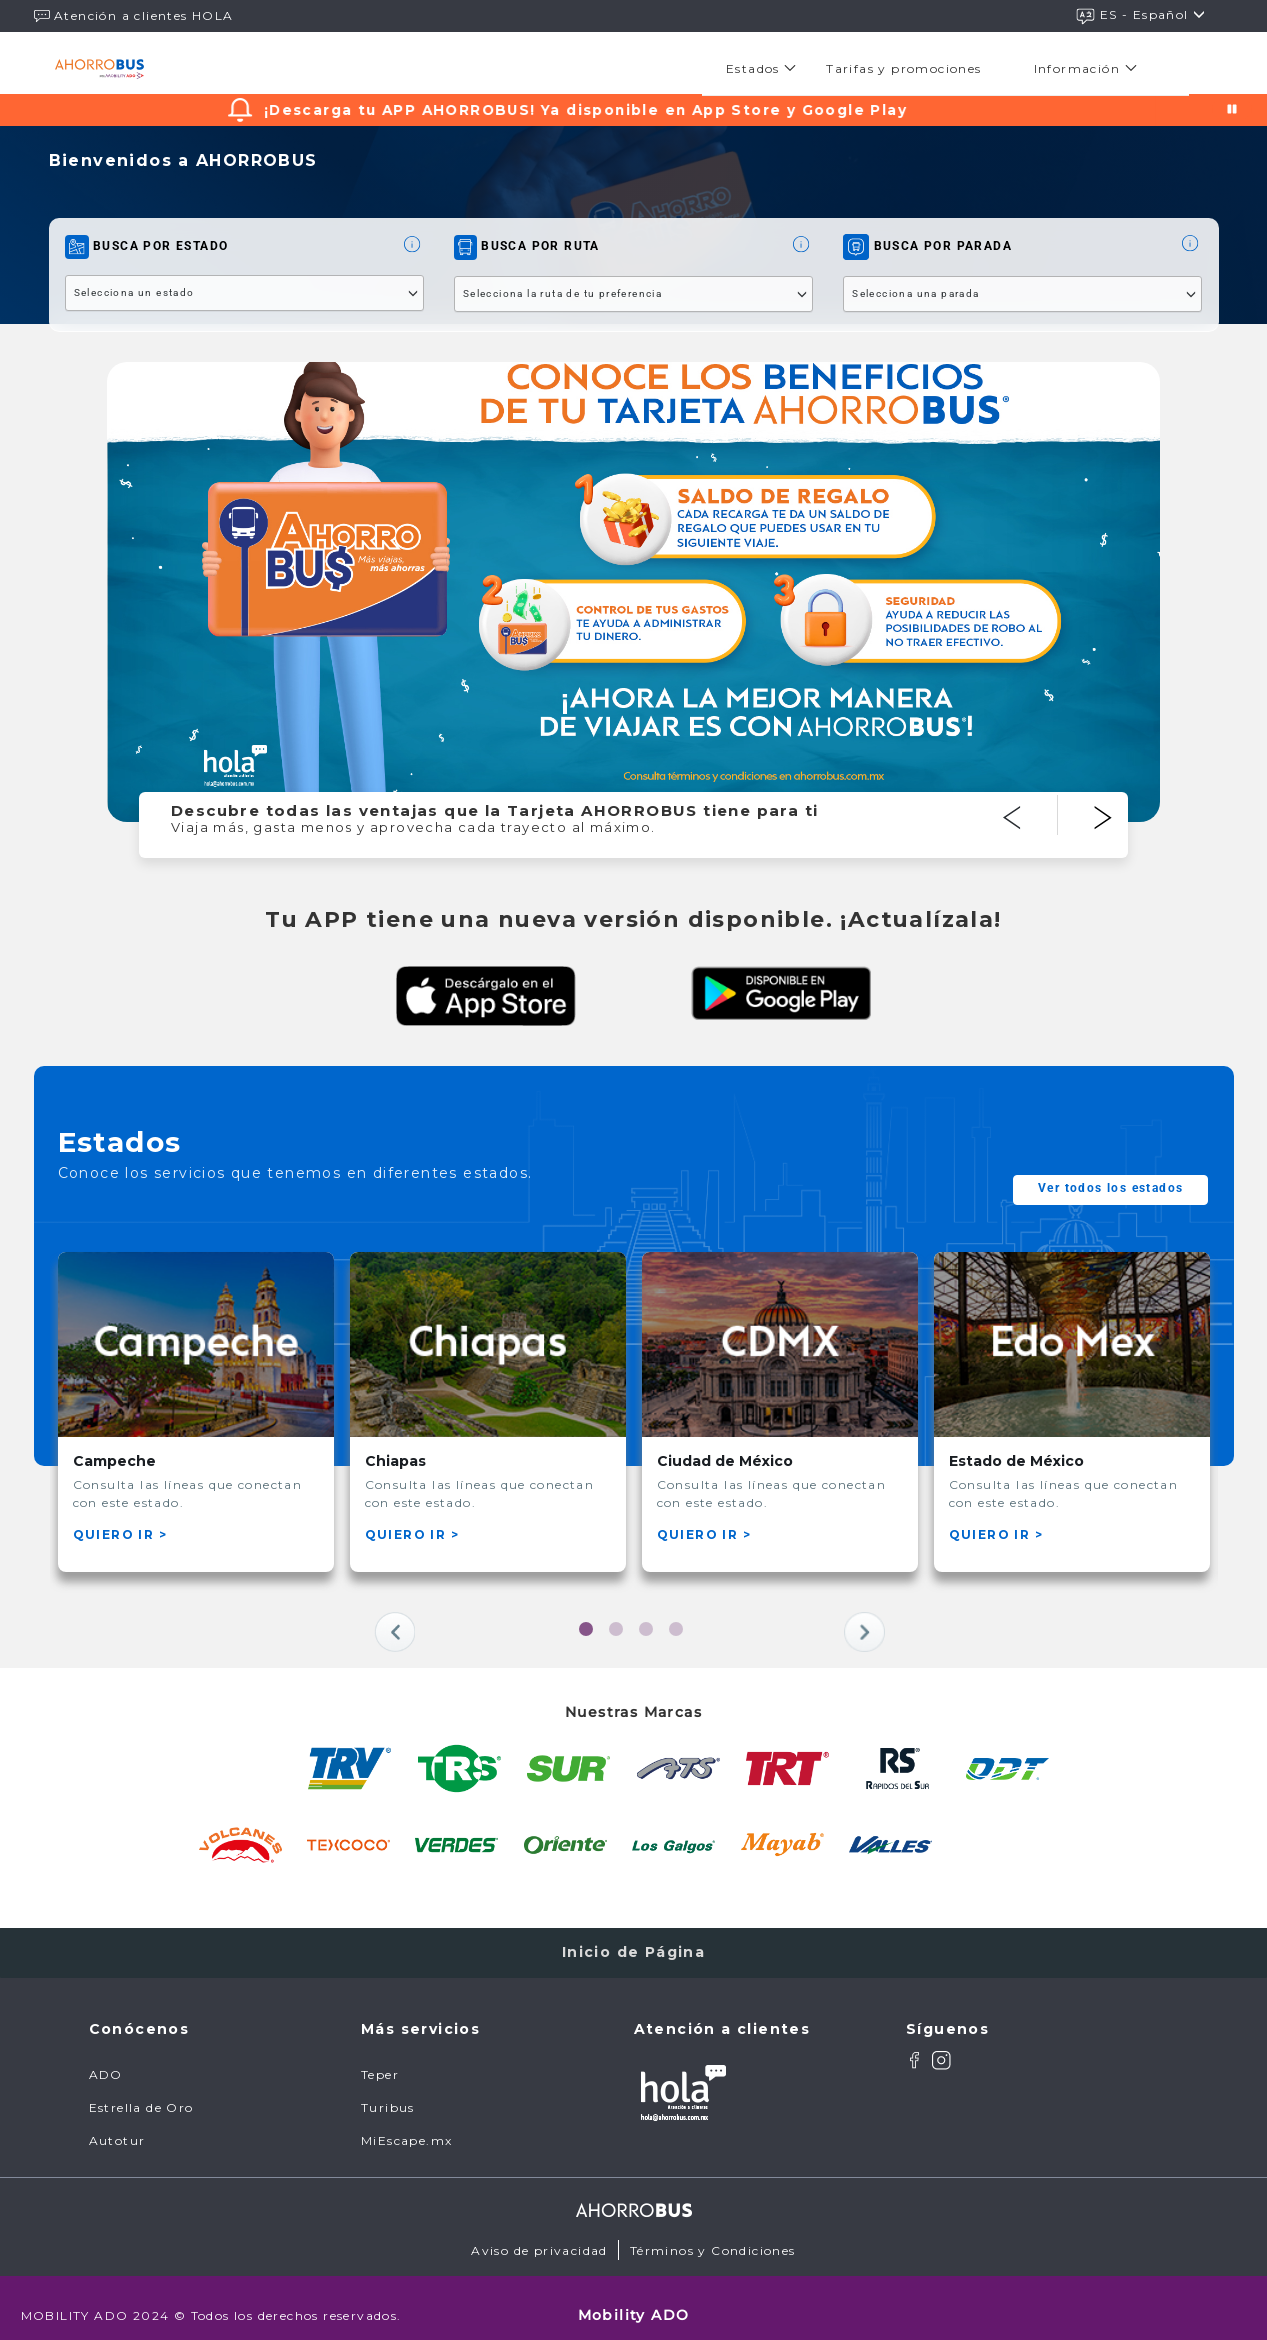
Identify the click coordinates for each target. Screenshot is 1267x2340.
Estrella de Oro (141, 2093)
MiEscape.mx (406, 2126)
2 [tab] (619, 1632)
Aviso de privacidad (539, 2236)
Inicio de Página (633, 1938)
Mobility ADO (634, 2301)
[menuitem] (767, 68)
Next (1140, 795)
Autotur (117, 2126)
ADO (106, 2060)
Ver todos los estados (1110, 1188)
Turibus (388, 2093)
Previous (1048, 795)
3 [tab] (649, 1632)
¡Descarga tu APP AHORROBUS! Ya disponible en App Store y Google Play (617, 110)
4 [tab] (679, 1632)
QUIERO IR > (120, 1535)
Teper (380, 2060)
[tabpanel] (196, 1412)
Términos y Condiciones (713, 2236)
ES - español (1141, 15)
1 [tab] (589, 1632)
